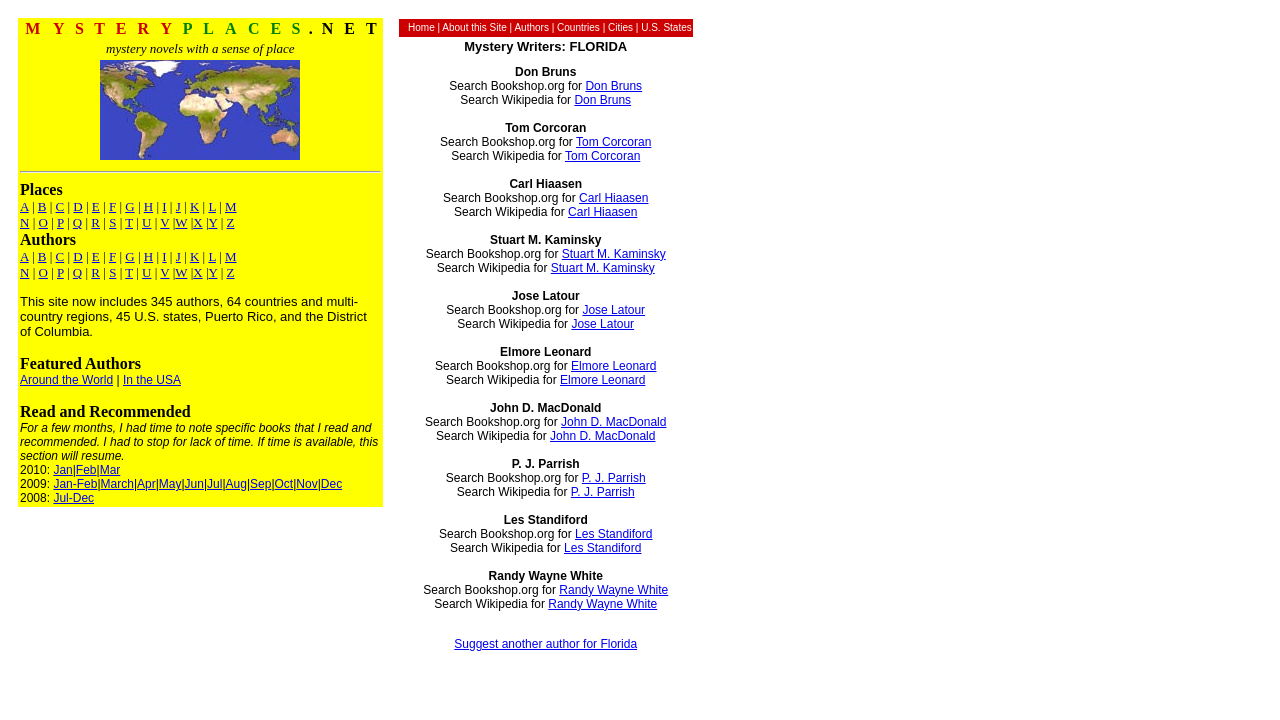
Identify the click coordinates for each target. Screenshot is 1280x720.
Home (421, 27)
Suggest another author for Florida (545, 644)
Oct (284, 484)
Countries (578, 27)
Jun (194, 484)
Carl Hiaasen (613, 198)
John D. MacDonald (613, 422)
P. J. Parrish (614, 478)
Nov (306, 484)
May (170, 484)
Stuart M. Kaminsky (614, 254)
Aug (236, 484)
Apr (146, 484)
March (117, 484)
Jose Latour (613, 310)
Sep (260, 484)
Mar (110, 470)
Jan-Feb (75, 484)
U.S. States (666, 27)
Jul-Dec (73, 498)
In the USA (152, 380)
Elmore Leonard (613, 366)
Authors (531, 27)
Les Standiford (613, 534)
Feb (86, 470)
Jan (62, 470)
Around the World (66, 380)
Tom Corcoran (613, 142)
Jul (214, 484)
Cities (620, 27)
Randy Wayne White (613, 590)
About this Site (474, 27)
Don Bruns (613, 86)
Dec (331, 484)
